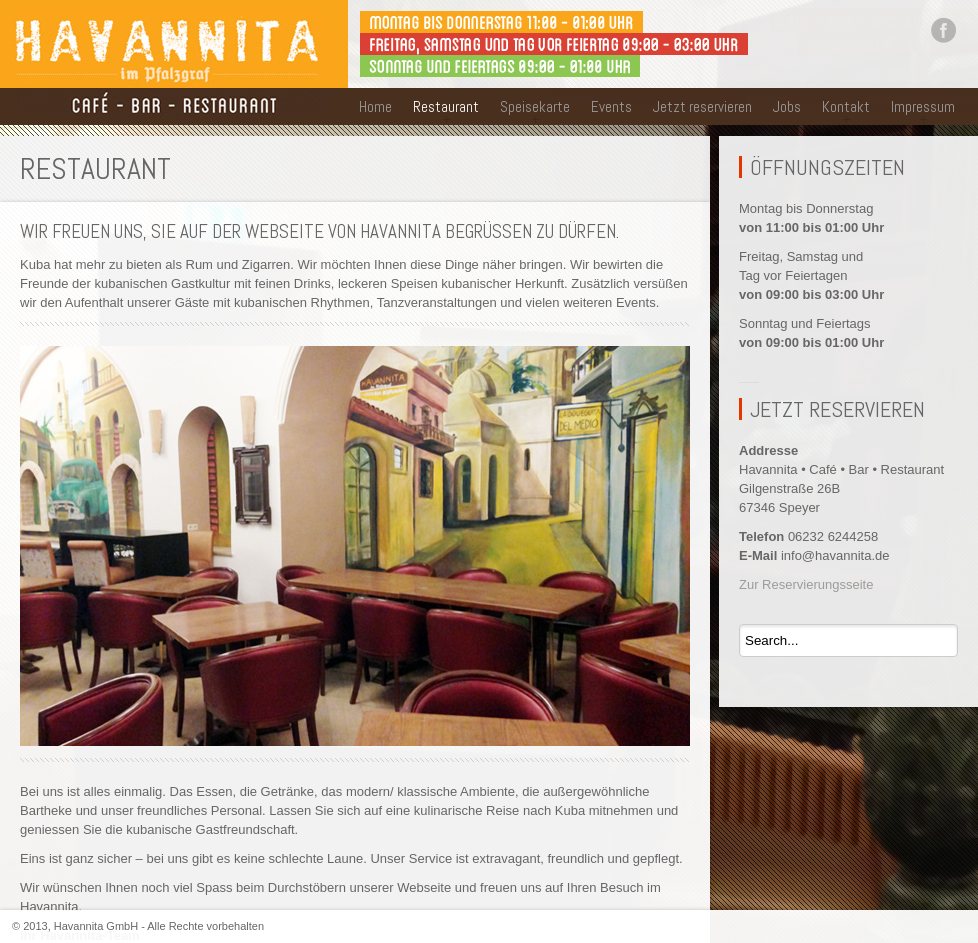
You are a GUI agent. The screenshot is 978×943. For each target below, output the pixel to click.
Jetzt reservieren (702, 106)
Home (375, 106)
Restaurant (446, 106)
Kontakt (846, 106)
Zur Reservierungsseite (806, 584)
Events (611, 106)
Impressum (923, 106)
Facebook (943, 30)
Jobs (787, 106)
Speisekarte (535, 106)
